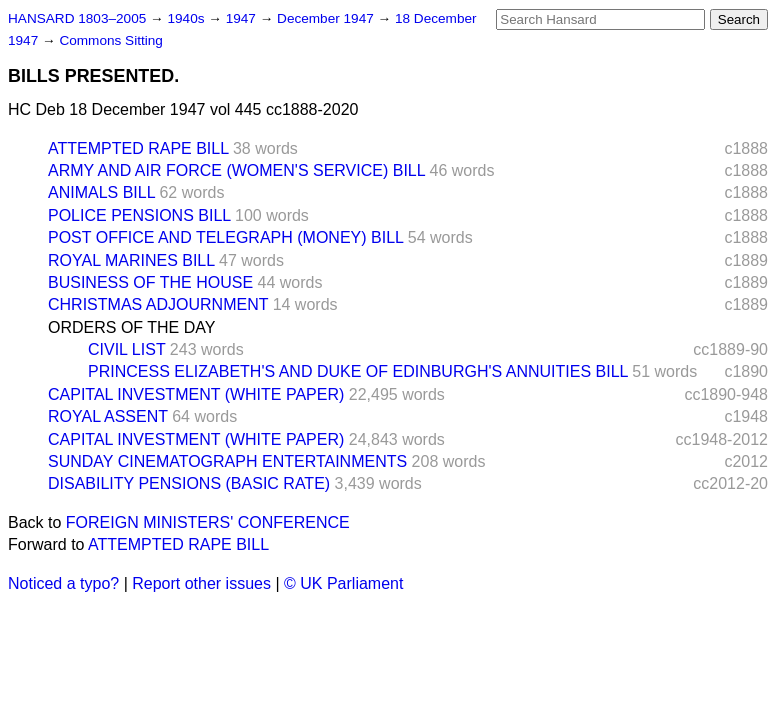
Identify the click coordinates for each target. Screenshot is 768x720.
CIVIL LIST (126, 349)
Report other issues (201, 583)
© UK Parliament (343, 583)
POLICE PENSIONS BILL (139, 215)
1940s (187, 18)
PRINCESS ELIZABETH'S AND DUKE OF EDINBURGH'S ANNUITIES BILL (358, 371)
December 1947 (327, 18)
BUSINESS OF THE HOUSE (150, 282)
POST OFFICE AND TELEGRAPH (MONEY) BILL (225, 237)
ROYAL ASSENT (108, 416)
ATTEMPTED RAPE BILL (138, 148)
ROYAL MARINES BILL (131, 260)
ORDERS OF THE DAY (131, 327)
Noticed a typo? (63, 583)
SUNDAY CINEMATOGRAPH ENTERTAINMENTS (227, 461)
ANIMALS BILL (101, 192)
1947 (243, 18)
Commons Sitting (111, 40)
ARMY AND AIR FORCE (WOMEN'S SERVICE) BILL (236, 170)
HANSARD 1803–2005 (77, 18)
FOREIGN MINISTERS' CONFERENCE (208, 522)
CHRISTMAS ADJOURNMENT (158, 304)
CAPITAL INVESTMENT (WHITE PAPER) (196, 394)
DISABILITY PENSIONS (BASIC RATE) (189, 483)
